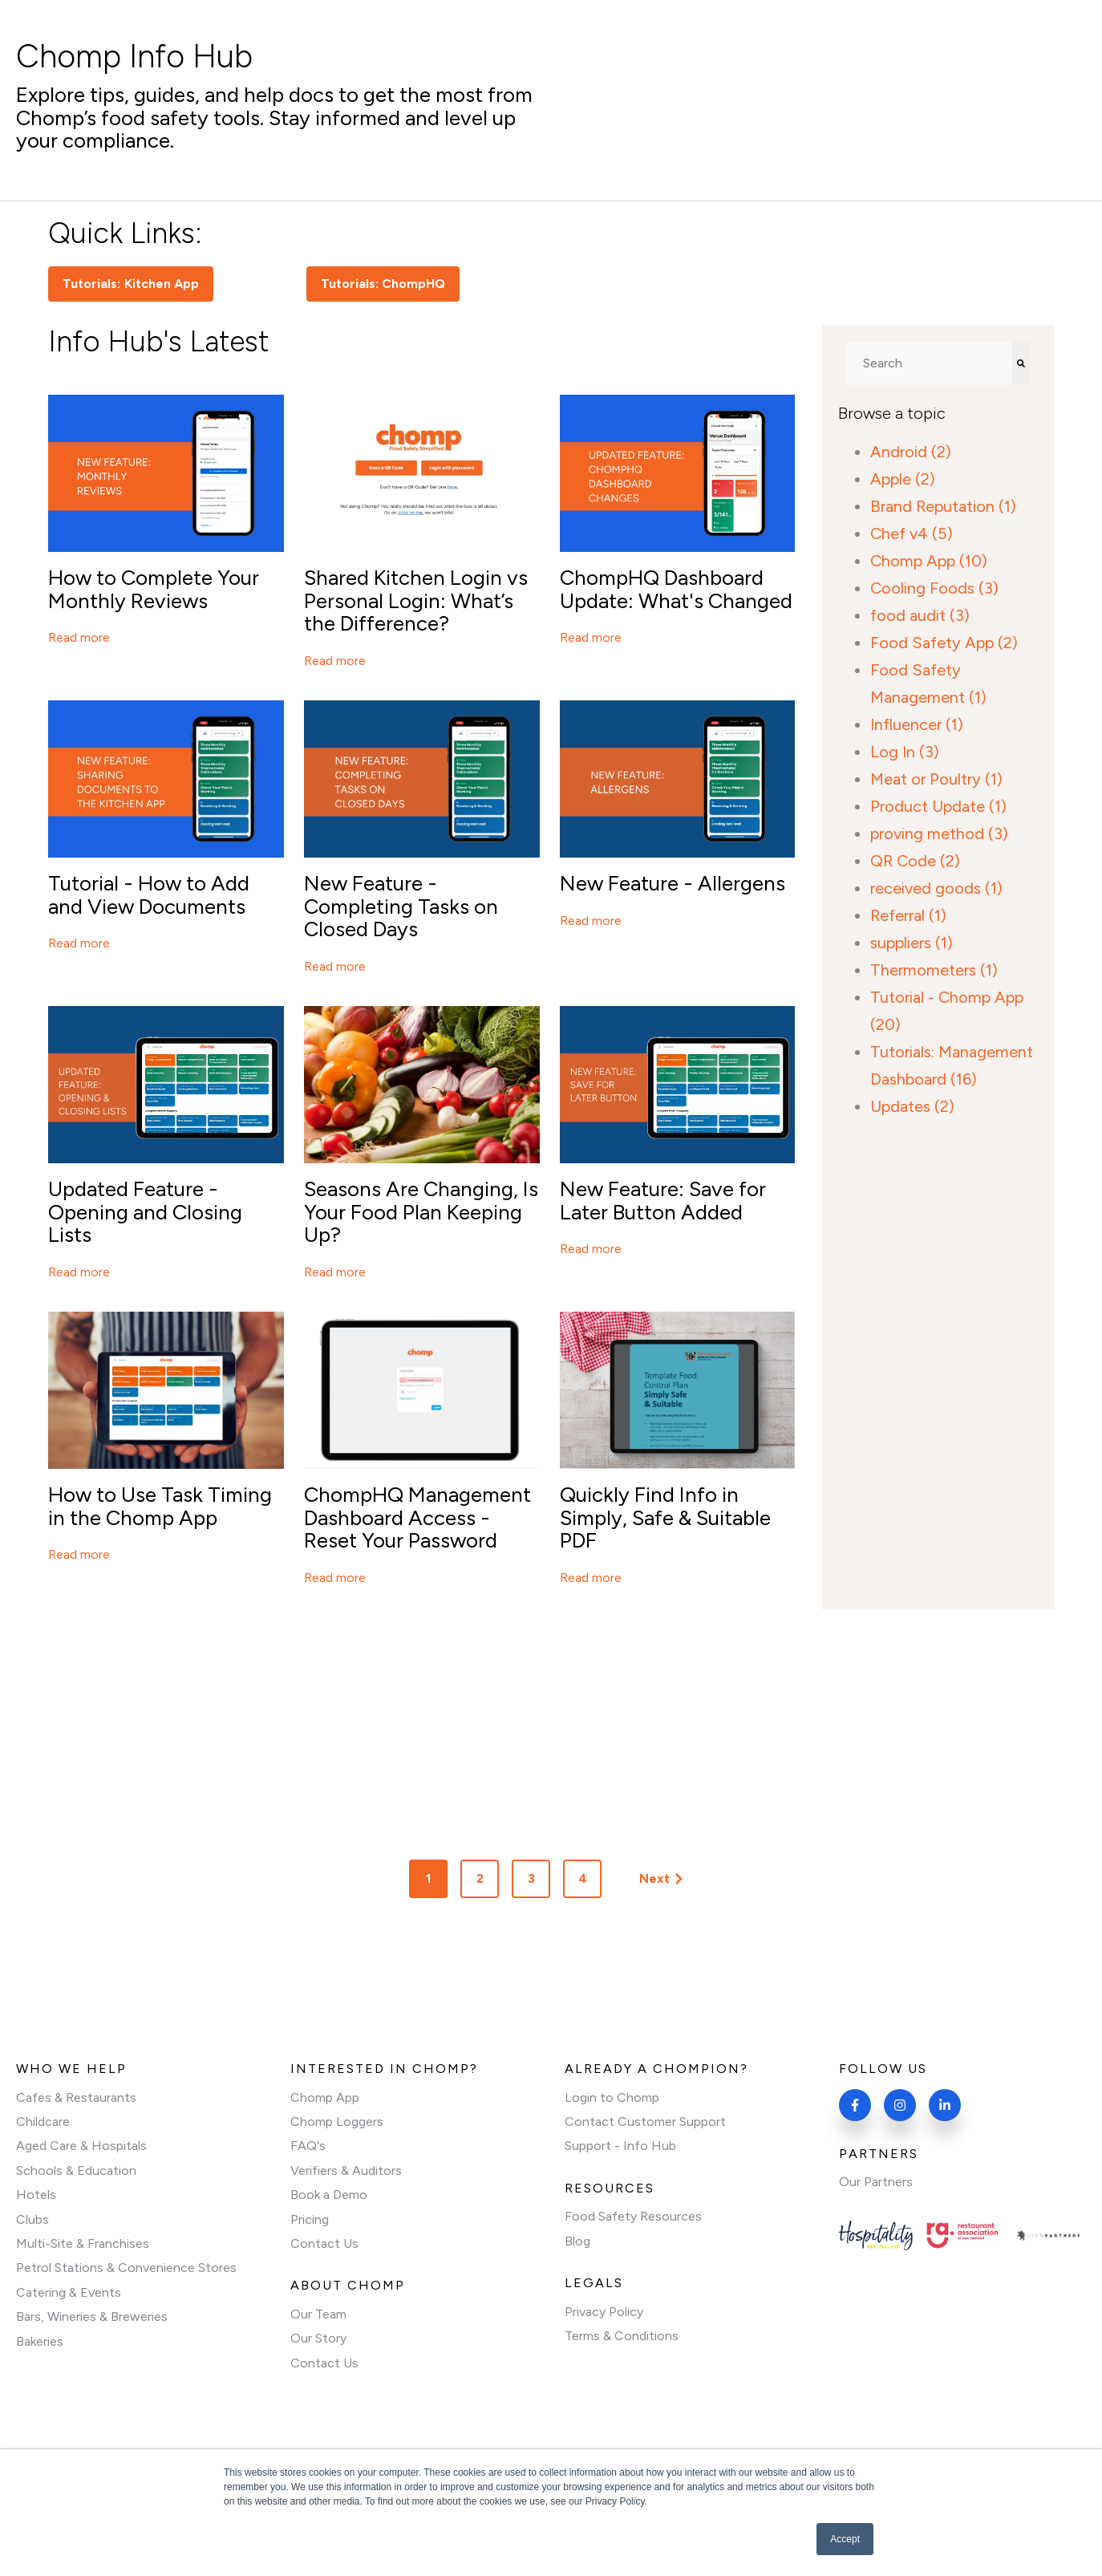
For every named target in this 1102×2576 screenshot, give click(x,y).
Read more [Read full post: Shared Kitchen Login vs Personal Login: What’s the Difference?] (335, 660)
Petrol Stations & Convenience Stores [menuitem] (126, 2267)
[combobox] (929, 363)
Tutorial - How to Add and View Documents (148, 894)
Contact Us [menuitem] (324, 2243)
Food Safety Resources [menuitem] (633, 2216)
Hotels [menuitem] (36, 2194)
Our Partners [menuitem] (876, 2181)
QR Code (915, 860)
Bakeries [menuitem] (39, 2341)
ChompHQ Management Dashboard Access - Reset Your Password (417, 1517)
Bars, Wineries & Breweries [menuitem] (92, 2316)
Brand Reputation (943, 506)
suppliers (911, 942)
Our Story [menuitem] (318, 2338)
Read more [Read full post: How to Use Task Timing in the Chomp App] (79, 1554)
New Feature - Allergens (672, 883)
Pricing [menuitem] (309, 2219)
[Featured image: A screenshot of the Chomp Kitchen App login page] (422, 547)
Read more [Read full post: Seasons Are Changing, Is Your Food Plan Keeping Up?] (335, 1272)
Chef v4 (911, 533)
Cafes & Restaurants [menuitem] (76, 2097)
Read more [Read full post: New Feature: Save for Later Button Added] (591, 1248)
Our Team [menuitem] (318, 2314)
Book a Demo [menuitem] (328, 2194)
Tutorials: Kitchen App (131, 283)
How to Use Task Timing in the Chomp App (160, 1506)
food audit (920, 615)
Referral (908, 915)
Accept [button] (845, 2539)
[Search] (1021, 363)
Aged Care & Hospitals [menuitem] (81, 2145)
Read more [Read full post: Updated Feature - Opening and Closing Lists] (79, 1272)
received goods (936, 888)
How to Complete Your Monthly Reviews (153, 589)
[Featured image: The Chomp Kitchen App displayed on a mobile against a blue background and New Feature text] (166, 853)
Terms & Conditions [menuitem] (622, 2335)
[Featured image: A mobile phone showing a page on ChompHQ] (166, 547)
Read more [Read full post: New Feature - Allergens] (591, 920)
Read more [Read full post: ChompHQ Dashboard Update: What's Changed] (591, 637)
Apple (902, 479)
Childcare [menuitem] (43, 2121)
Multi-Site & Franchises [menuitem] (82, 2243)
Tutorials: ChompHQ (383, 283)
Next (661, 1878)
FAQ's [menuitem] (308, 2145)
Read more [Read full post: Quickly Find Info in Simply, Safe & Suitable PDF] (591, 1577)
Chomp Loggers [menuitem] (336, 2121)
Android (910, 451)
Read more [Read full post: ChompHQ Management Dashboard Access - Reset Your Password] (335, 1577)
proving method (939, 833)
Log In (904, 751)
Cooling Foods (934, 588)
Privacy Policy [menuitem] (604, 2311)
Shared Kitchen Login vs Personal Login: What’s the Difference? (416, 600)
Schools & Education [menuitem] (76, 2170)
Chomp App (928, 560)
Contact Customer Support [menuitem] (645, 2121)
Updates (912, 1106)
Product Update (938, 806)
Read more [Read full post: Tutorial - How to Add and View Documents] (79, 943)
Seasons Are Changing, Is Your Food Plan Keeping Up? (421, 1211)
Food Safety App (944, 642)
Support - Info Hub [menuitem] (620, 2145)
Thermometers (934, 970)
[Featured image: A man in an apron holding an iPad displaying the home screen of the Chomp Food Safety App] (166, 1464)
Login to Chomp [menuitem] (612, 2097)
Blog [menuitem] (577, 2241)
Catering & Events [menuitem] (68, 2292)
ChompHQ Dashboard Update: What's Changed (676, 589)
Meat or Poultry (936, 779)
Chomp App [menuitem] (324, 2097)
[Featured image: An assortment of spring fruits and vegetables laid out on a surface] (422, 1158)
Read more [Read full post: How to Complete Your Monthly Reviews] (79, 637)
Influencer (916, 724)
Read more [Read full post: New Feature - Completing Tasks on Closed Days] (335, 966)
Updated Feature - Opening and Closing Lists (145, 1211)
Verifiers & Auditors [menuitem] (346, 2170)
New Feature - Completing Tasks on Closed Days (401, 906)
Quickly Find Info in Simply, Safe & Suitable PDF (665, 1517)
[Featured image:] (678, 547)
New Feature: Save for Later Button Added (663, 1200)
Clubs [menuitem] (32, 2219)
